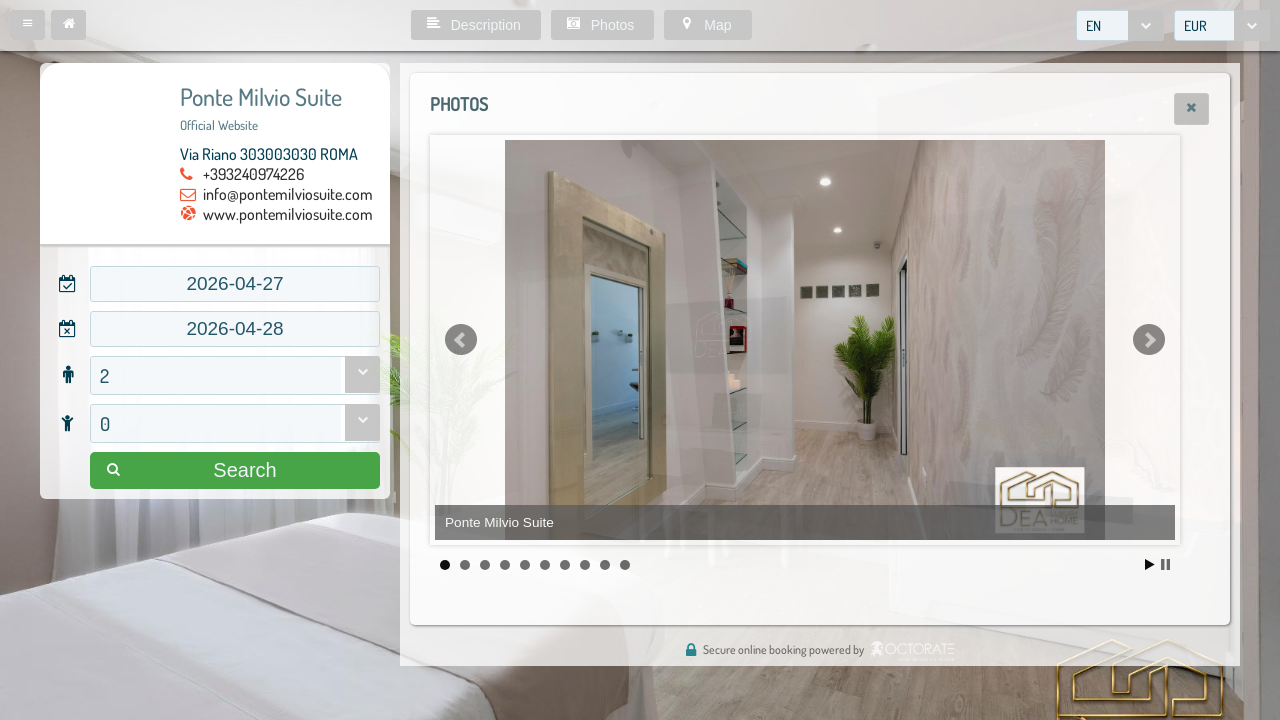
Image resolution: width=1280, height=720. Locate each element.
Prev (461, 340)
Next (1149, 340)
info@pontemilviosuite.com (288, 194)
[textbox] (235, 284)
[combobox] (1120, 25)
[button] (27, 25)
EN (1093, 25)
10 (625, 565)
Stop (1165, 564)
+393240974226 (253, 174)
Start (1150, 564)
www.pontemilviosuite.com (288, 214)
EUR (1195, 25)
